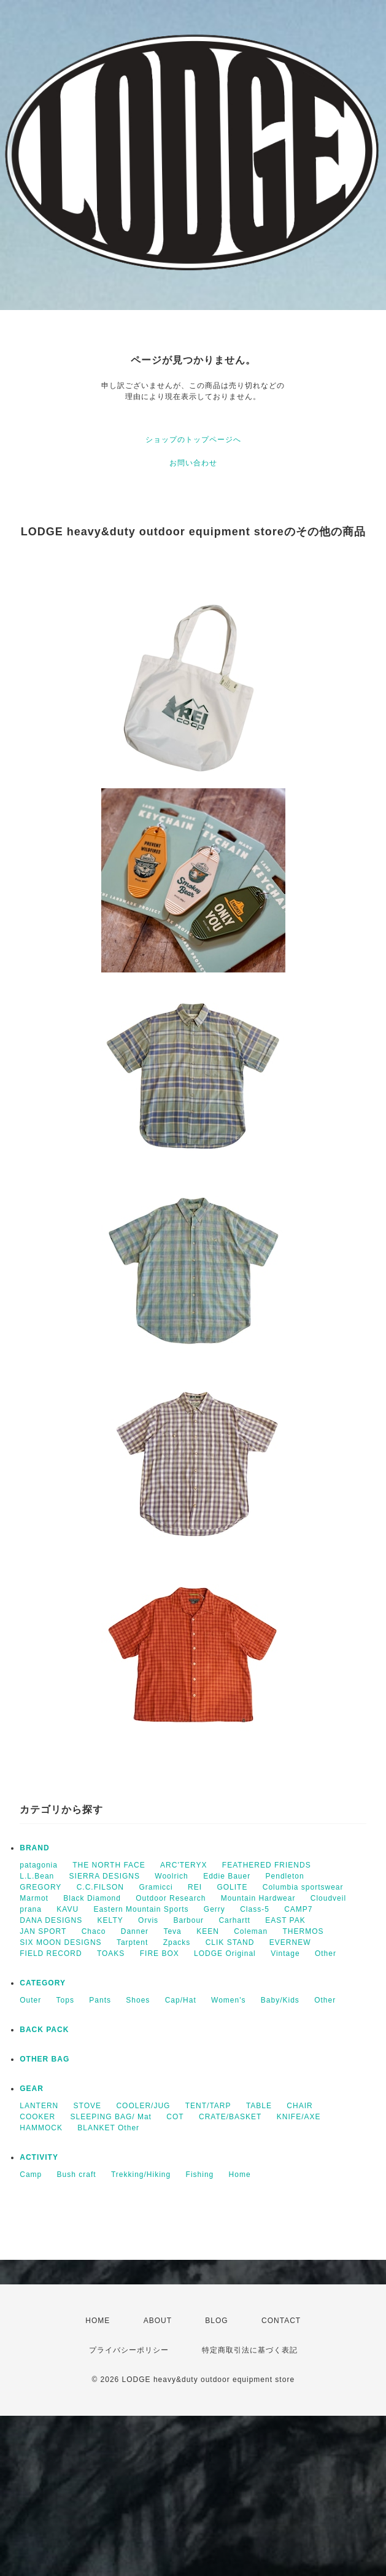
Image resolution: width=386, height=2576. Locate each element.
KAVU (67, 1909)
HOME (97, 2320)
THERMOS (303, 1931)
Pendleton (285, 1876)
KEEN (207, 1931)
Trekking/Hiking (141, 2174)
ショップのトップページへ (193, 439)
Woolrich (171, 1876)
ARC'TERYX (183, 1865)
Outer (30, 2000)
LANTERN (39, 2105)
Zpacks (177, 1942)
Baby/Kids (280, 2000)
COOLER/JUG (143, 2105)
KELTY (110, 1920)
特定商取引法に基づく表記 (250, 2350)
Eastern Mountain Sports (140, 1909)
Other (325, 1953)
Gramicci (155, 1887)
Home (240, 2174)
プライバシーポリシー (129, 2350)
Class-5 (254, 1909)
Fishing (200, 2174)
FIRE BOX (159, 1953)
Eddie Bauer (226, 1876)
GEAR (32, 2088)
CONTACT (281, 2320)
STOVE (87, 2105)
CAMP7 (298, 1909)
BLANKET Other (108, 2128)
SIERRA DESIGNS (104, 1876)
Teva (172, 1931)
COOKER (37, 2116)
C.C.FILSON (100, 1887)
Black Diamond (92, 1898)
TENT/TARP (208, 2105)
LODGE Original (225, 1953)
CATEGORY (43, 1983)
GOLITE (232, 1887)
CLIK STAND (230, 1942)
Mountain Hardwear (258, 1898)
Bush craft (76, 2174)
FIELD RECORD (51, 1953)
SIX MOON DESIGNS (60, 1942)
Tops (65, 2000)
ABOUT (158, 2320)
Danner (135, 1931)
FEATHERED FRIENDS (266, 1865)
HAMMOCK (41, 2128)
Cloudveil (328, 1898)
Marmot (34, 1898)
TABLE (259, 2105)
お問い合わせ (193, 463)
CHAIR (299, 2105)
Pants (100, 2000)
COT (174, 2116)
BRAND (34, 1848)
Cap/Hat (180, 2000)
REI (195, 1887)
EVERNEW (290, 1942)
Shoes (138, 2000)
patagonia (39, 1865)
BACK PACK (44, 2029)
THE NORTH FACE (108, 1865)
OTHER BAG (44, 2059)
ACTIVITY (39, 2157)
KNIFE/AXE (299, 2116)
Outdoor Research (171, 1898)
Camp (31, 2174)
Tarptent (132, 1942)
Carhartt (234, 1920)
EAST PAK (285, 1920)
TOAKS (111, 1953)
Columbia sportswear (303, 1887)
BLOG (216, 2320)
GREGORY (40, 1887)
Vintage (285, 1953)
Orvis (148, 1920)
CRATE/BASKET (230, 2116)
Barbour (188, 1920)
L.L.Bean (37, 1876)
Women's (228, 2000)
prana (31, 1909)
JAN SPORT (43, 1931)
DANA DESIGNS (51, 1920)
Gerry (214, 1909)
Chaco (94, 1931)
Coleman (251, 1931)
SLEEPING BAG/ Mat (111, 2116)
